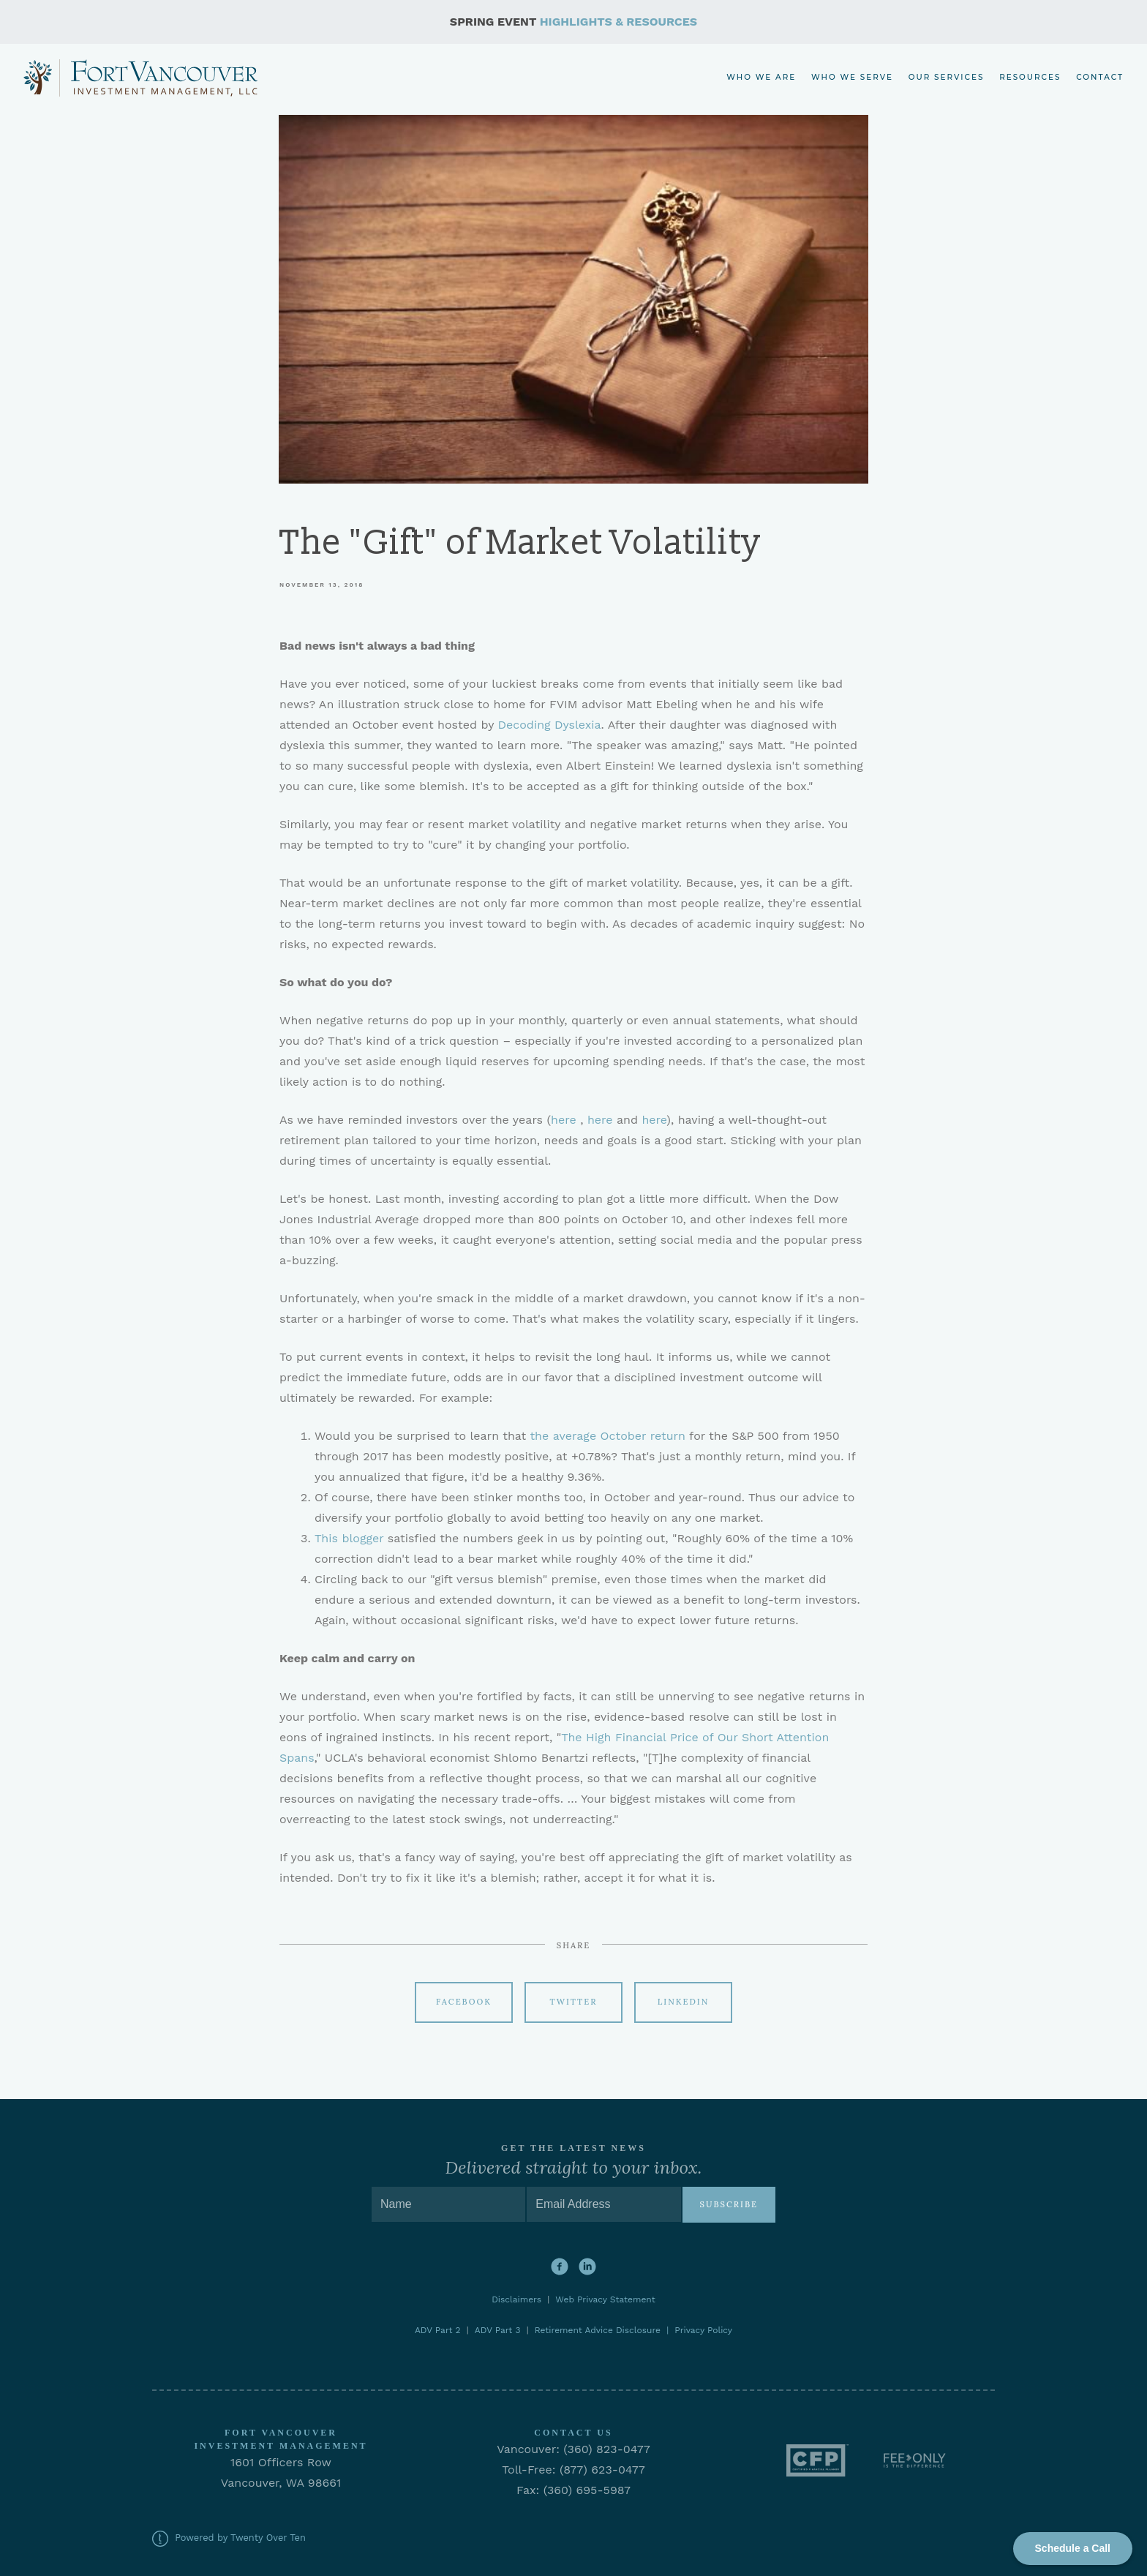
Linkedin (684, 2002)
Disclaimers (519, 2299)
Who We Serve (852, 77)
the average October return (607, 1436)
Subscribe (729, 2204)
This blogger (349, 1538)
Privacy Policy (703, 2330)
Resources (1030, 77)
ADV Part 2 (438, 2330)
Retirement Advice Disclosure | (605, 2330)
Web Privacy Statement (605, 2299)
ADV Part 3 (498, 2330)
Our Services (947, 77)
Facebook (464, 2002)
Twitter (574, 2002)
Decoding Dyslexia (549, 725)
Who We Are (761, 77)
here (563, 1120)
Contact (1100, 77)
